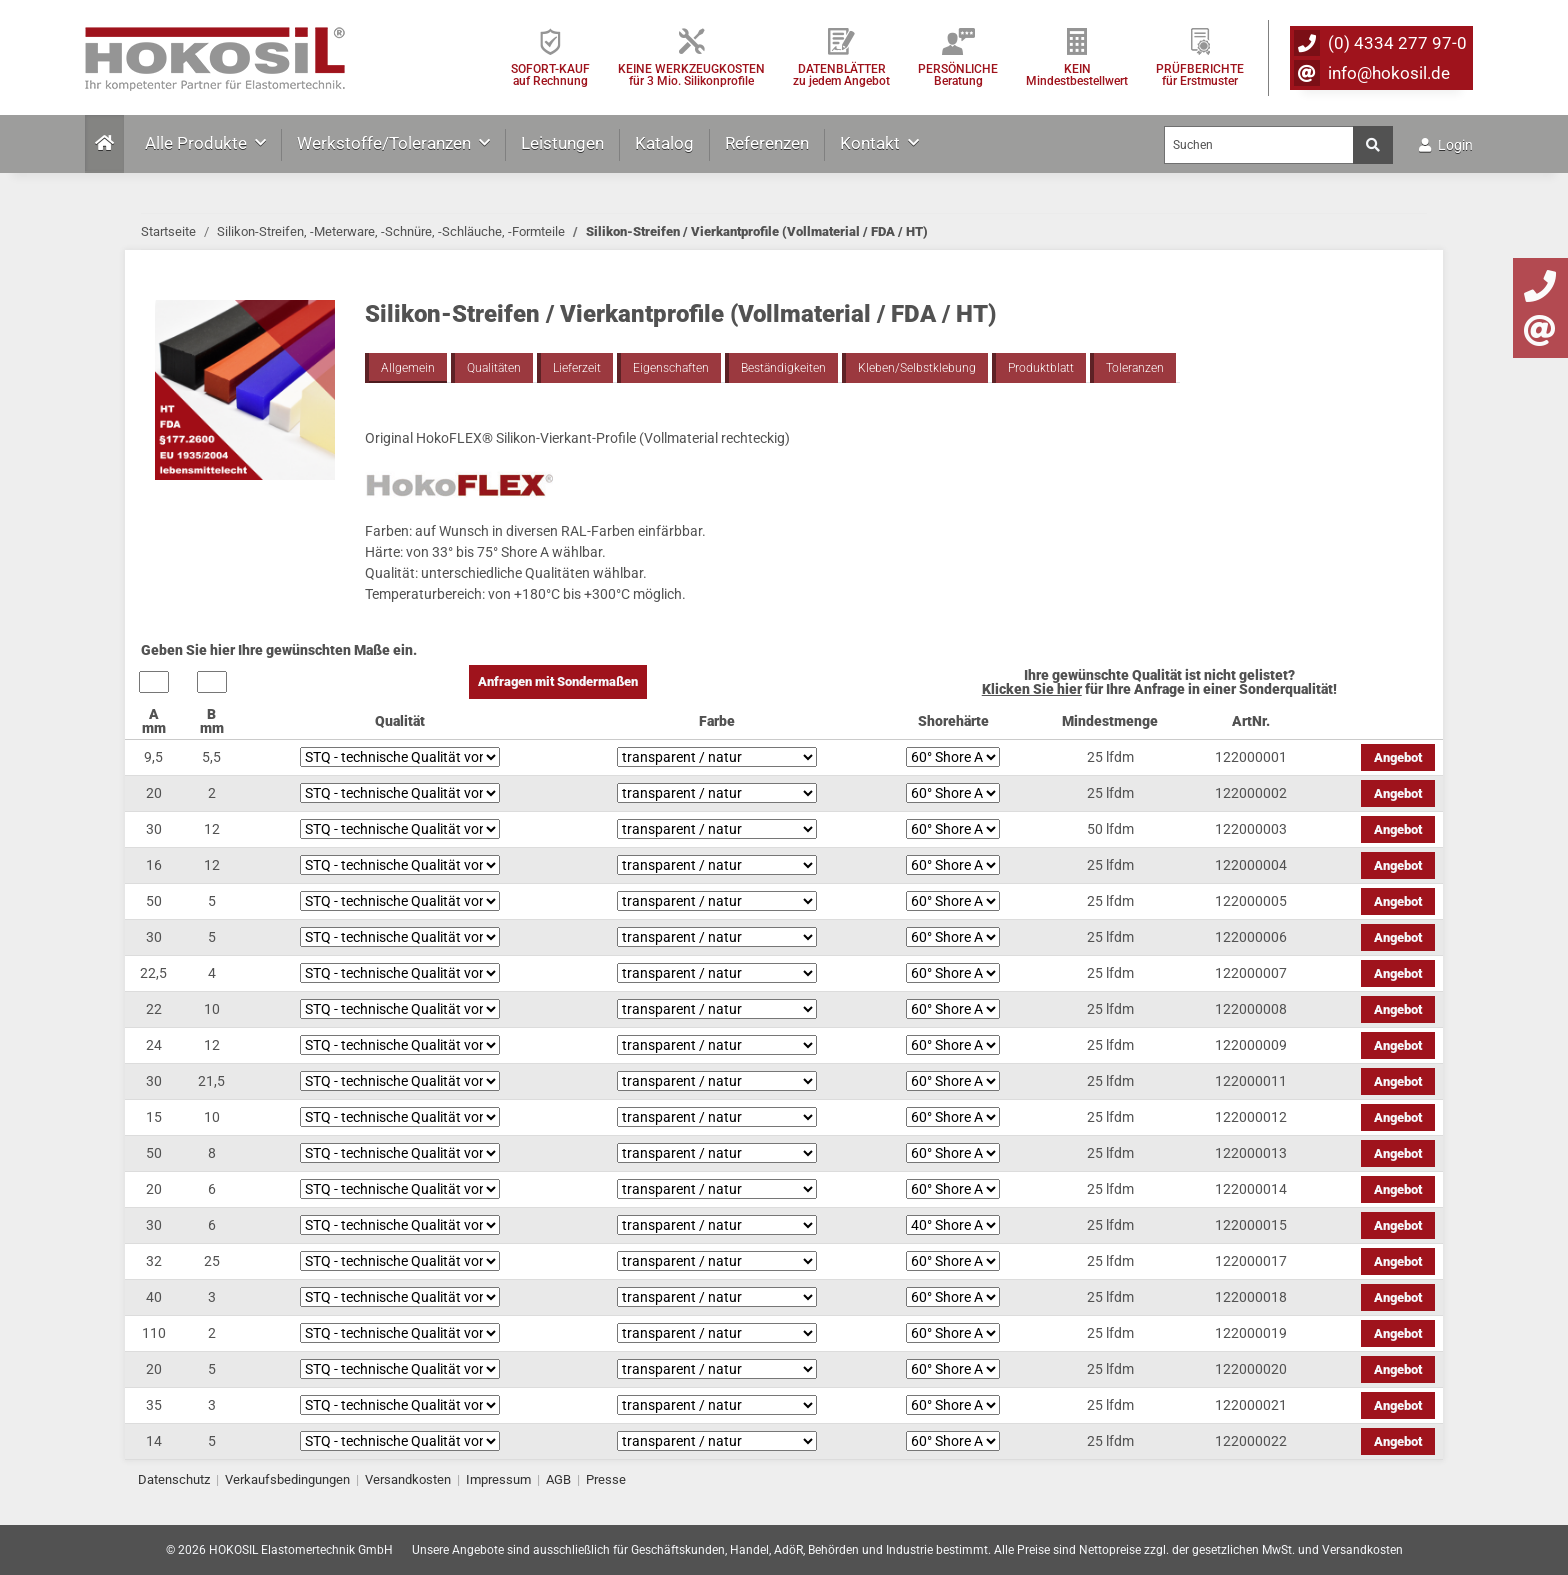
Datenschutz (174, 1479)
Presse (606, 1479)
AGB (558, 1479)
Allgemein (408, 368)
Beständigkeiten (783, 368)
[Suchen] (1259, 145)
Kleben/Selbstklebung (917, 368)
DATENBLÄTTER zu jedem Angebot (841, 74)
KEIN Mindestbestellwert (1077, 74)
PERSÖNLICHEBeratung (958, 74)
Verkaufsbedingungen (287, 1479)
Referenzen (767, 143)
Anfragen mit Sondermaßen (558, 681)
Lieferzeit (577, 368)
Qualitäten (494, 368)
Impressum (498, 1479)
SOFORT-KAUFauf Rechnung (550, 74)
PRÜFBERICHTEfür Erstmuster (1200, 74)
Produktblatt (1041, 368)
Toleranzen (1135, 368)
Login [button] (1446, 145)
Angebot (1398, 757)
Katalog (664, 143)
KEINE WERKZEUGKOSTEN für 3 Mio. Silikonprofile (691, 74)
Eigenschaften (671, 368)
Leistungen (562, 143)
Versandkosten (408, 1479)
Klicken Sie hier (1032, 689)
